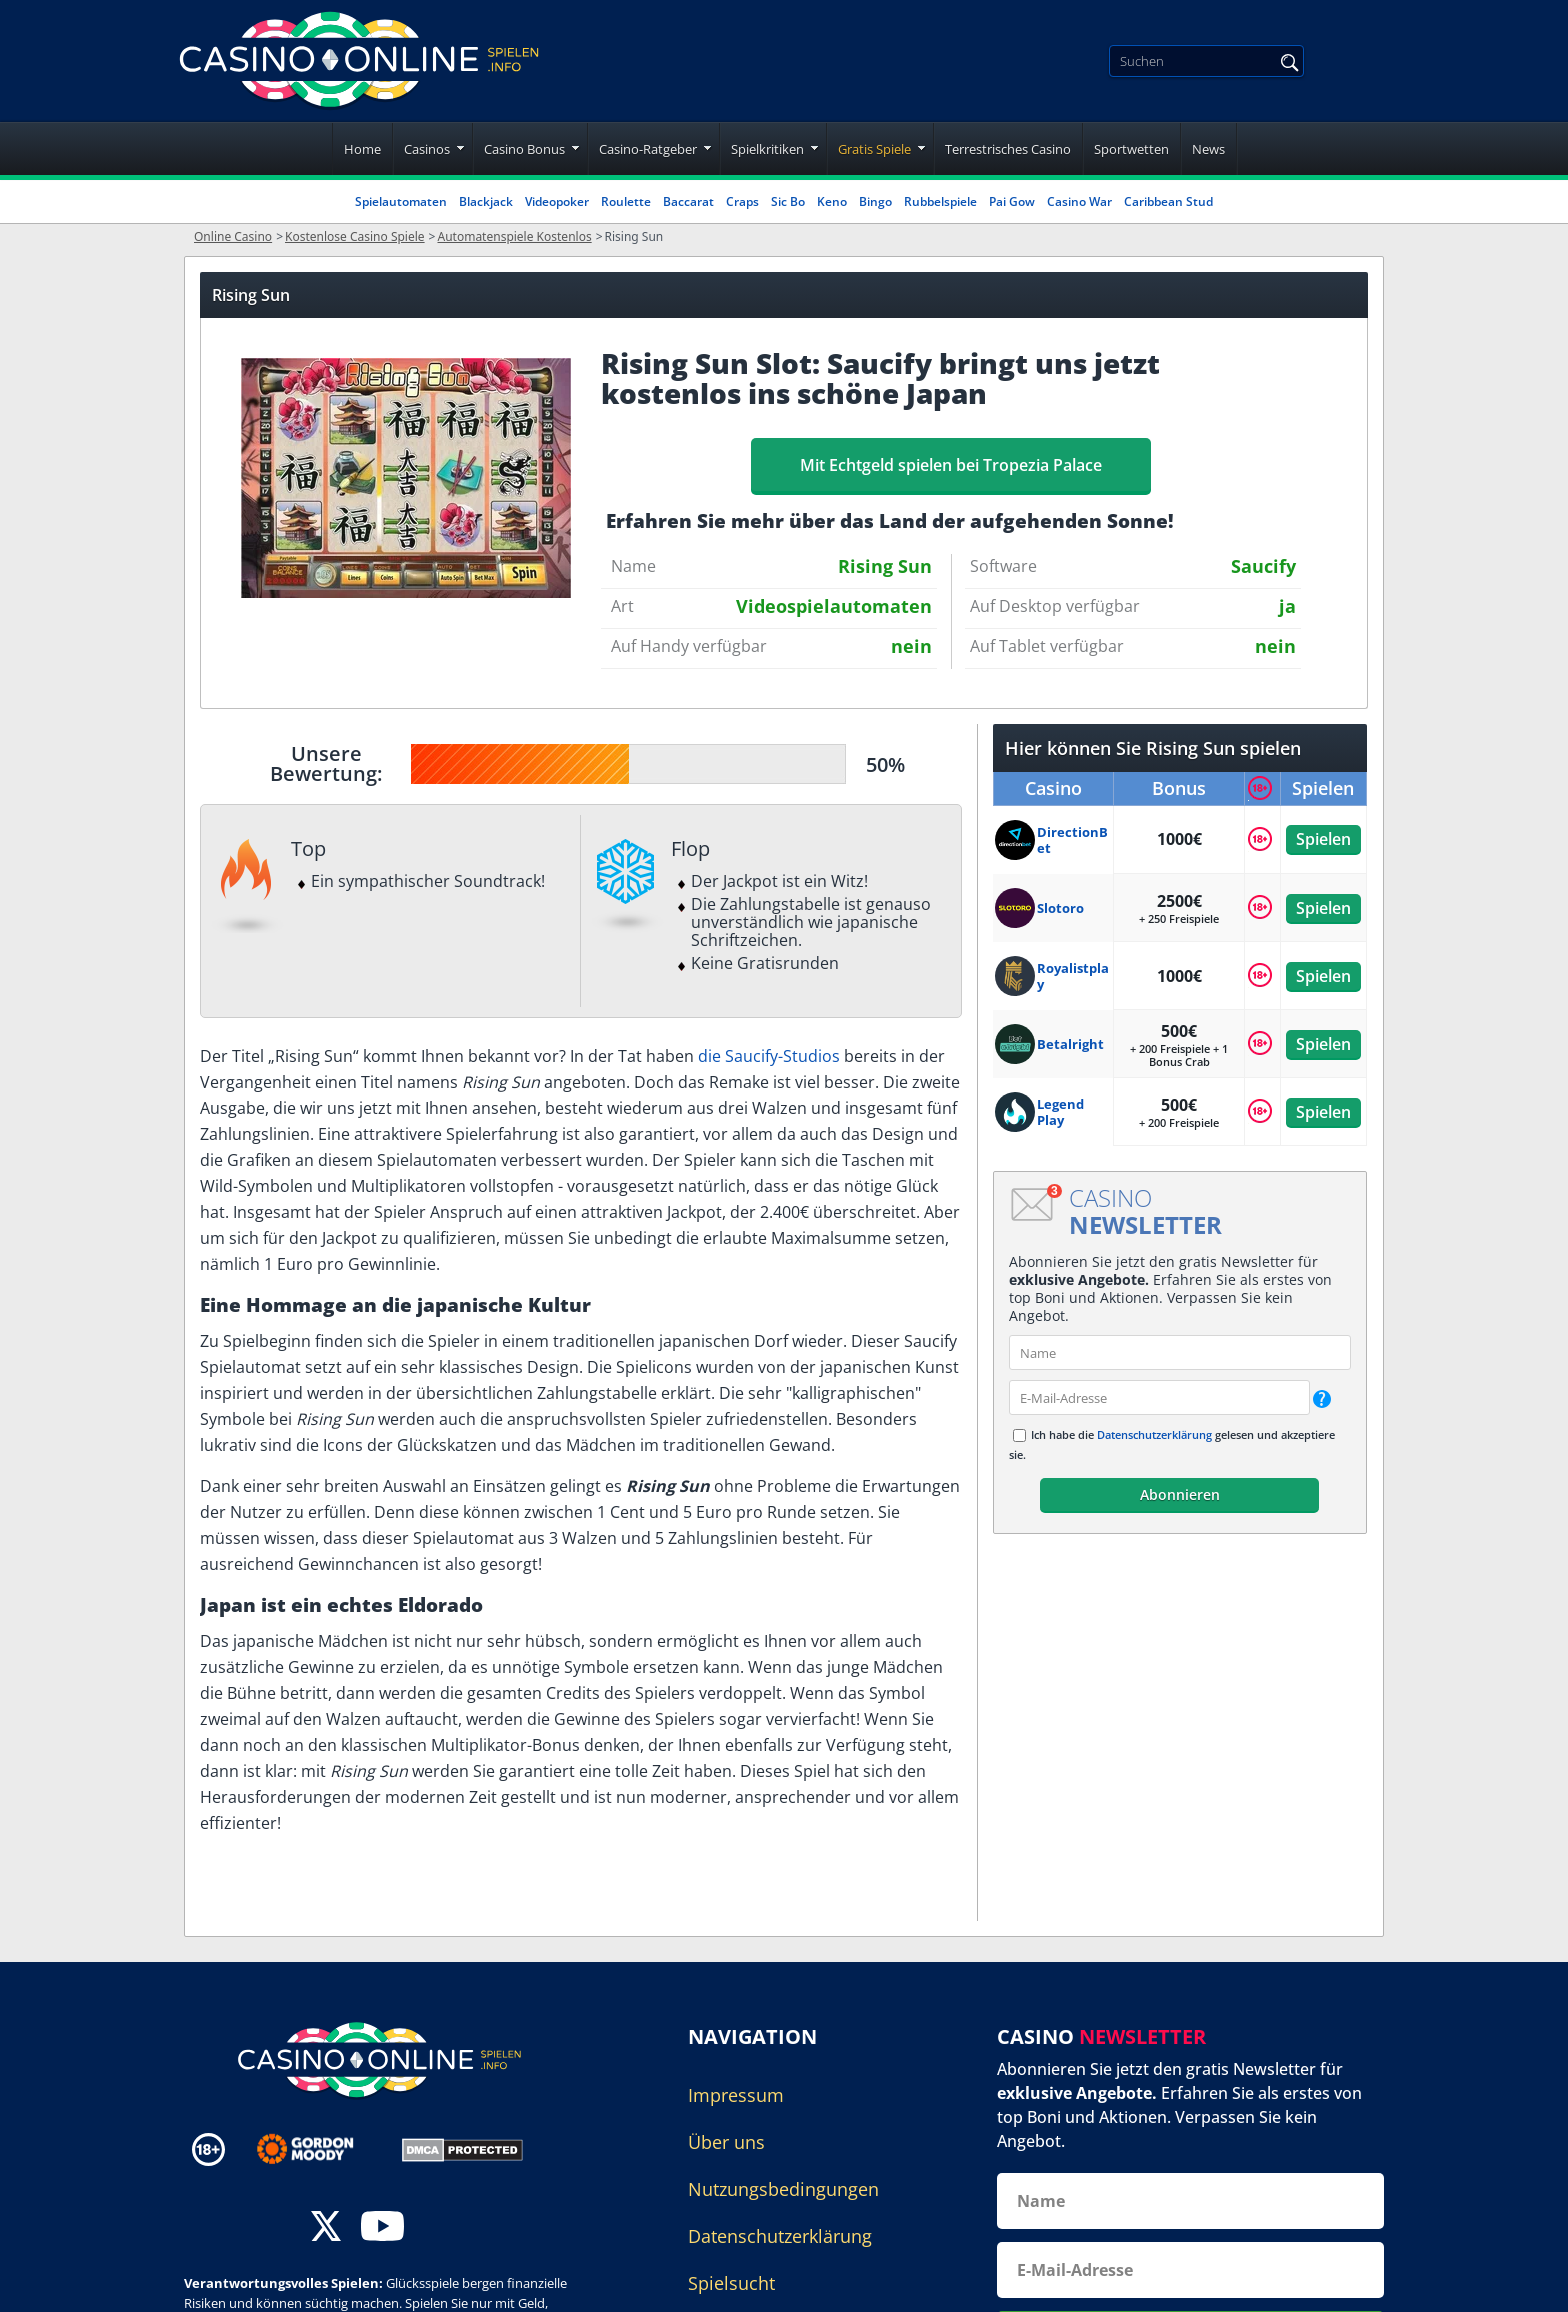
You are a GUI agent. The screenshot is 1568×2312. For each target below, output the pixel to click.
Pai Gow (1012, 201)
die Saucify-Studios (769, 1056)
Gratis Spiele (874, 149)
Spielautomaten (401, 201)
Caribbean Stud (1168, 201)
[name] (1180, 1352)
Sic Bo (788, 201)
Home (362, 149)
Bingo (875, 201)
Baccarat (688, 201)
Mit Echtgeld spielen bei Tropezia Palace (951, 465)
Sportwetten (1131, 149)
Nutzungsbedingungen (783, 2189)
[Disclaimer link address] (319, 2149)
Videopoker (557, 201)
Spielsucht (731, 2283)
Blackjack (486, 201)
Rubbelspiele (940, 201)
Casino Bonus (524, 149)
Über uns (726, 2142)
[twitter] (326, 2228)
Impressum (736, 2095)
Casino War (1079, 201)
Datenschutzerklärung (1154, 1434)
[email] (1159, 1397)
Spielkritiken (767, 149)
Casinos (427, 149)
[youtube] (382, 2228)
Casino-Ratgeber (648, 149)
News (1208, 149)
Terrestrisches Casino (1008, 149)
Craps (742, 201)
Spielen (1323, 839)
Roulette (626, 201)
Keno (832, 201)
